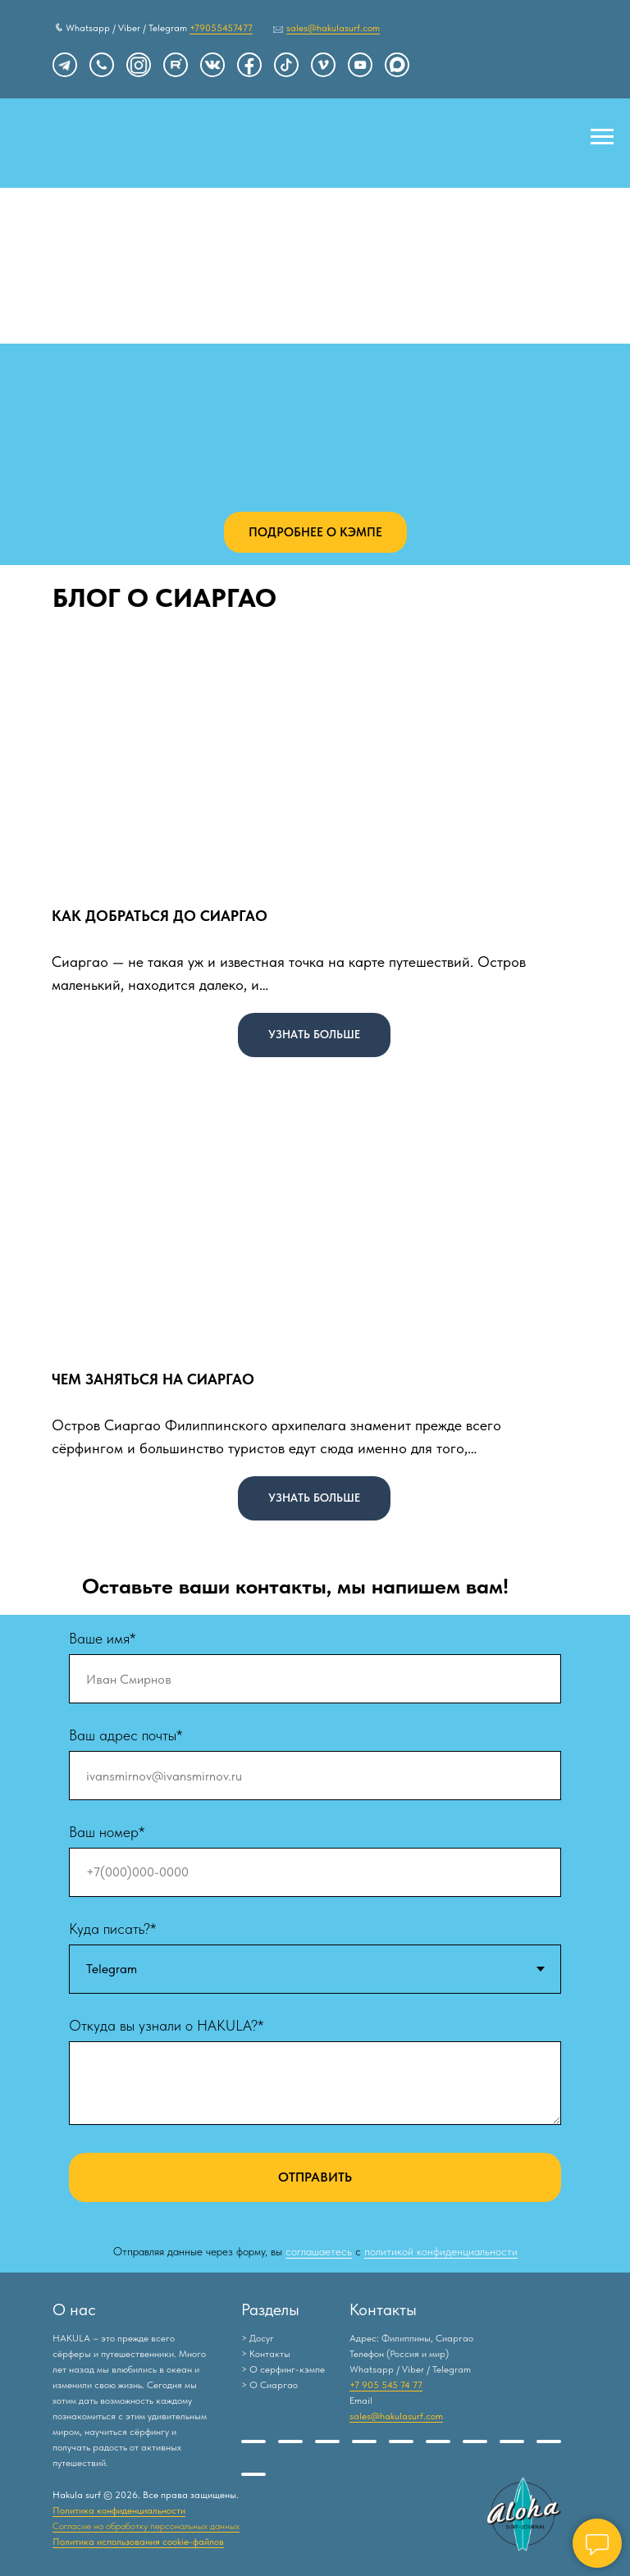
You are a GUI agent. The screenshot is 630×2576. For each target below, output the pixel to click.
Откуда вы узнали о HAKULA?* (166, 2025)
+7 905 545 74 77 (385, 2385)
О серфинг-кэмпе (287, 2369)
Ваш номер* (106, 1831)
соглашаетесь (318, 2251)
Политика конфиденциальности (118, 2510)
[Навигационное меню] (602, 137)
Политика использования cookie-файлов (138, 2541)
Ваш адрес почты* (125, 1735)
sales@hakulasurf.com (333, 28)
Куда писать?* (112, 1928)
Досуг (261, 2338)
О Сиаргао (273, 2385)
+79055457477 (221, 28)
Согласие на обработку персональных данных (146, 2526)
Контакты (269, 2353)
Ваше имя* (102, 1638)
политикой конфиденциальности (441, 2251)
